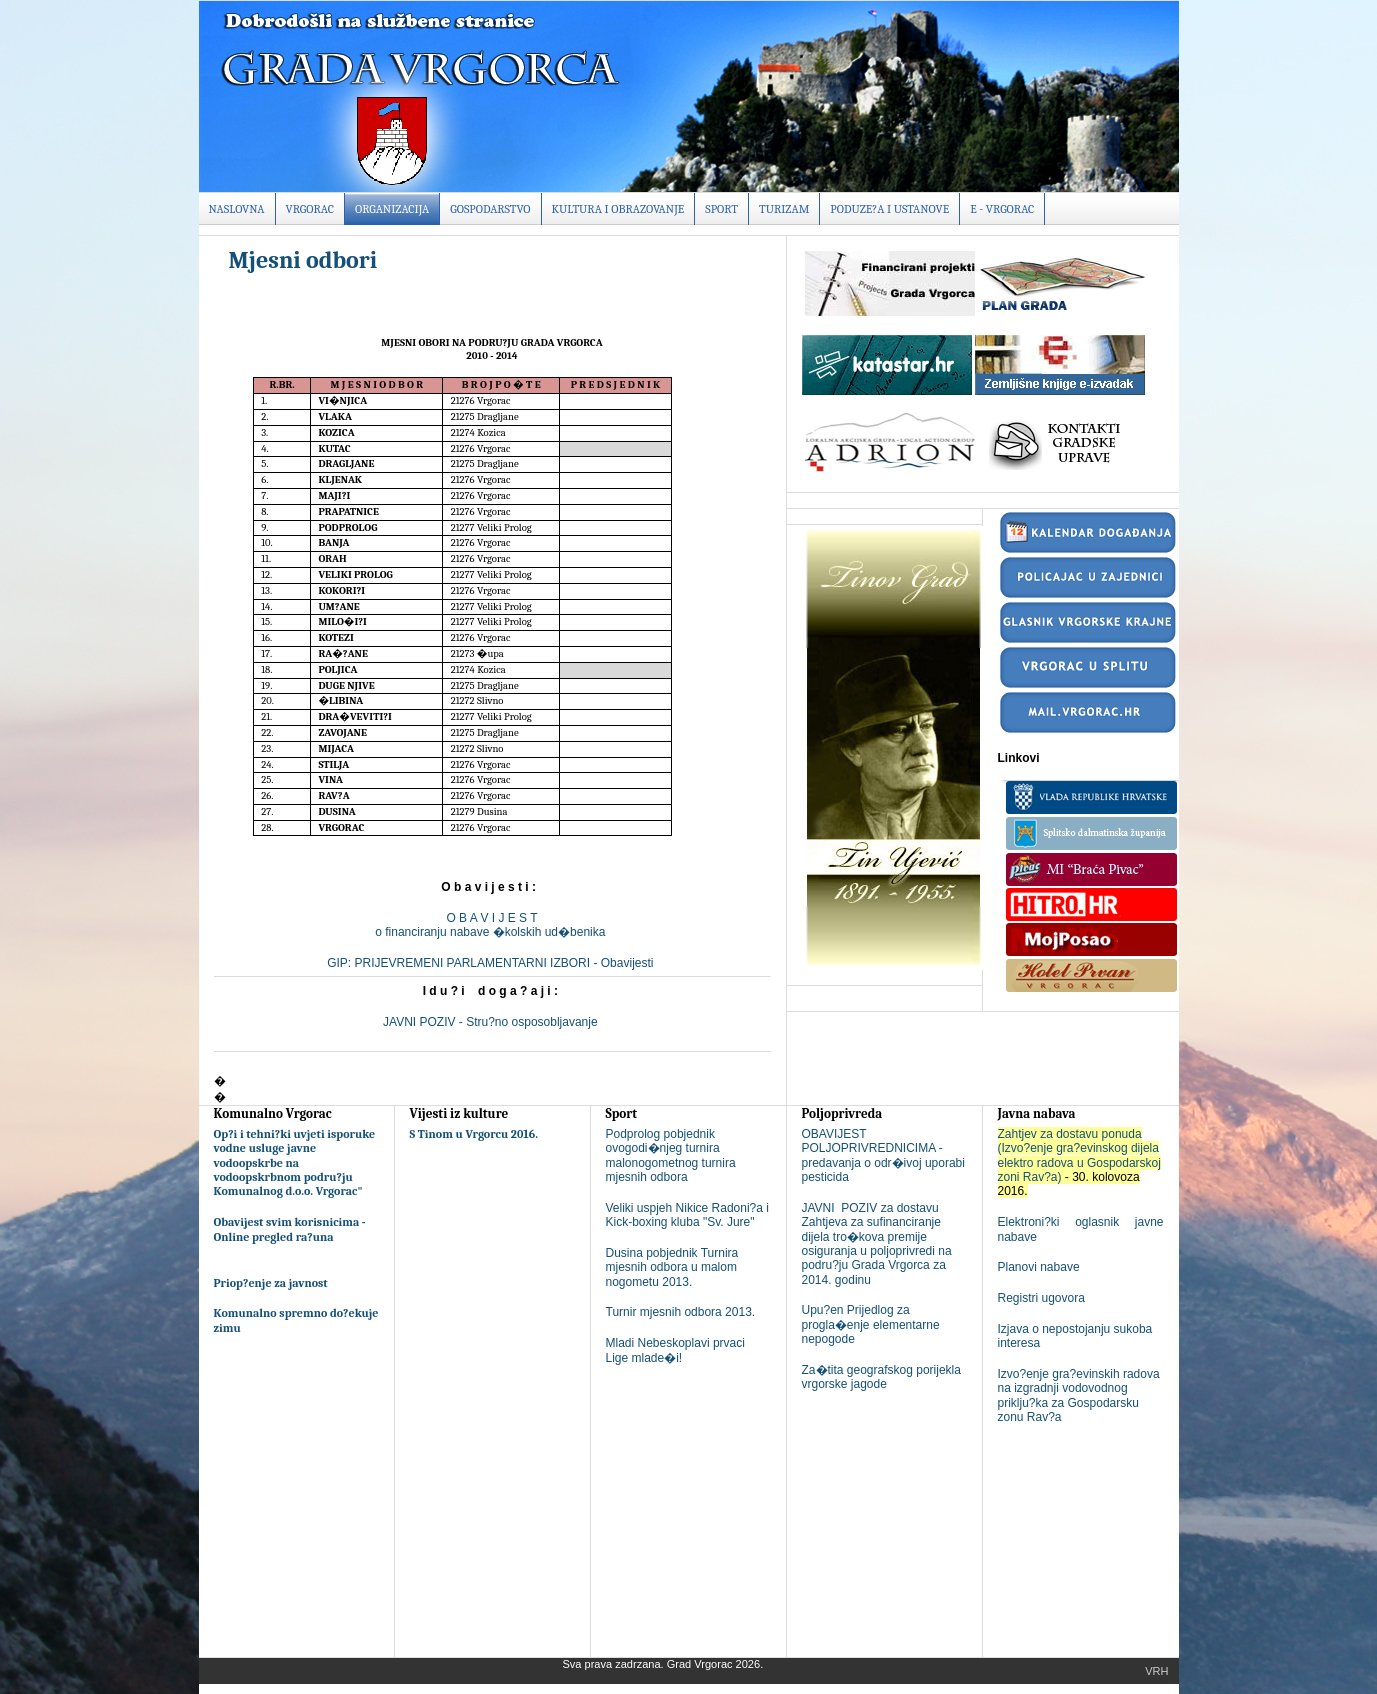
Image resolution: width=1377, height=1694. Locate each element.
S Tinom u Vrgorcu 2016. (474, 1134)
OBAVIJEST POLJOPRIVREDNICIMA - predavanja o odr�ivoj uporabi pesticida (883, 1155)
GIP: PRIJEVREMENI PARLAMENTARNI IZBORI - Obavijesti (492, 963)
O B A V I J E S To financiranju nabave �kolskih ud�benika (491, 925)
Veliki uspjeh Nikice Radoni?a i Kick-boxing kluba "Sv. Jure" (687, 1215)
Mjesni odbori (303, 260)
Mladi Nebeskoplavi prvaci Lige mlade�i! (675, 1350)
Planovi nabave (1039, 1267)
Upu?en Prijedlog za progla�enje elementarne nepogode (871, 1324)
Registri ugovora (1041, 1298)
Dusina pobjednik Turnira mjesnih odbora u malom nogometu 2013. (672, 1267)
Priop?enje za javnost (271, 1283)
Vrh (1156, 1671)
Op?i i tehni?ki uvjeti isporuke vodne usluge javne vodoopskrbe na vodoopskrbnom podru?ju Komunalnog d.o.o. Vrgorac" (295, 1163)
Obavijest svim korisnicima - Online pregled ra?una (290, 1229)
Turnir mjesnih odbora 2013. (681, 1312)
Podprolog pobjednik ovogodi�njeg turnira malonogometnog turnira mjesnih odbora (671, 1155)
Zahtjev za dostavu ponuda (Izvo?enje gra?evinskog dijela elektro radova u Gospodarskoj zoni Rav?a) (1079, 1155)
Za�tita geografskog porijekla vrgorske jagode (881, 1377)
